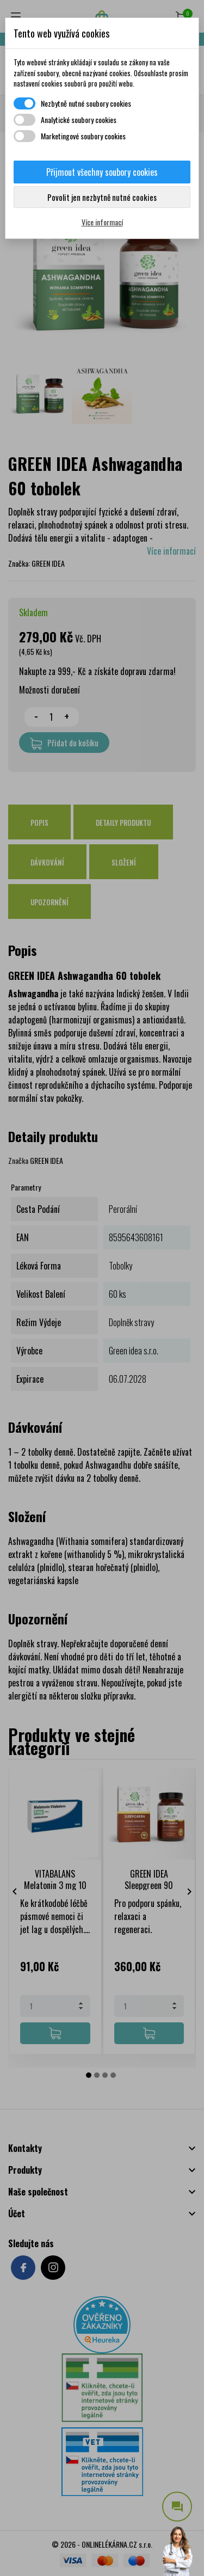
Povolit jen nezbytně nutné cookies (102, 197)
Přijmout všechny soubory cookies (102, 172)
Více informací (102, 222)
